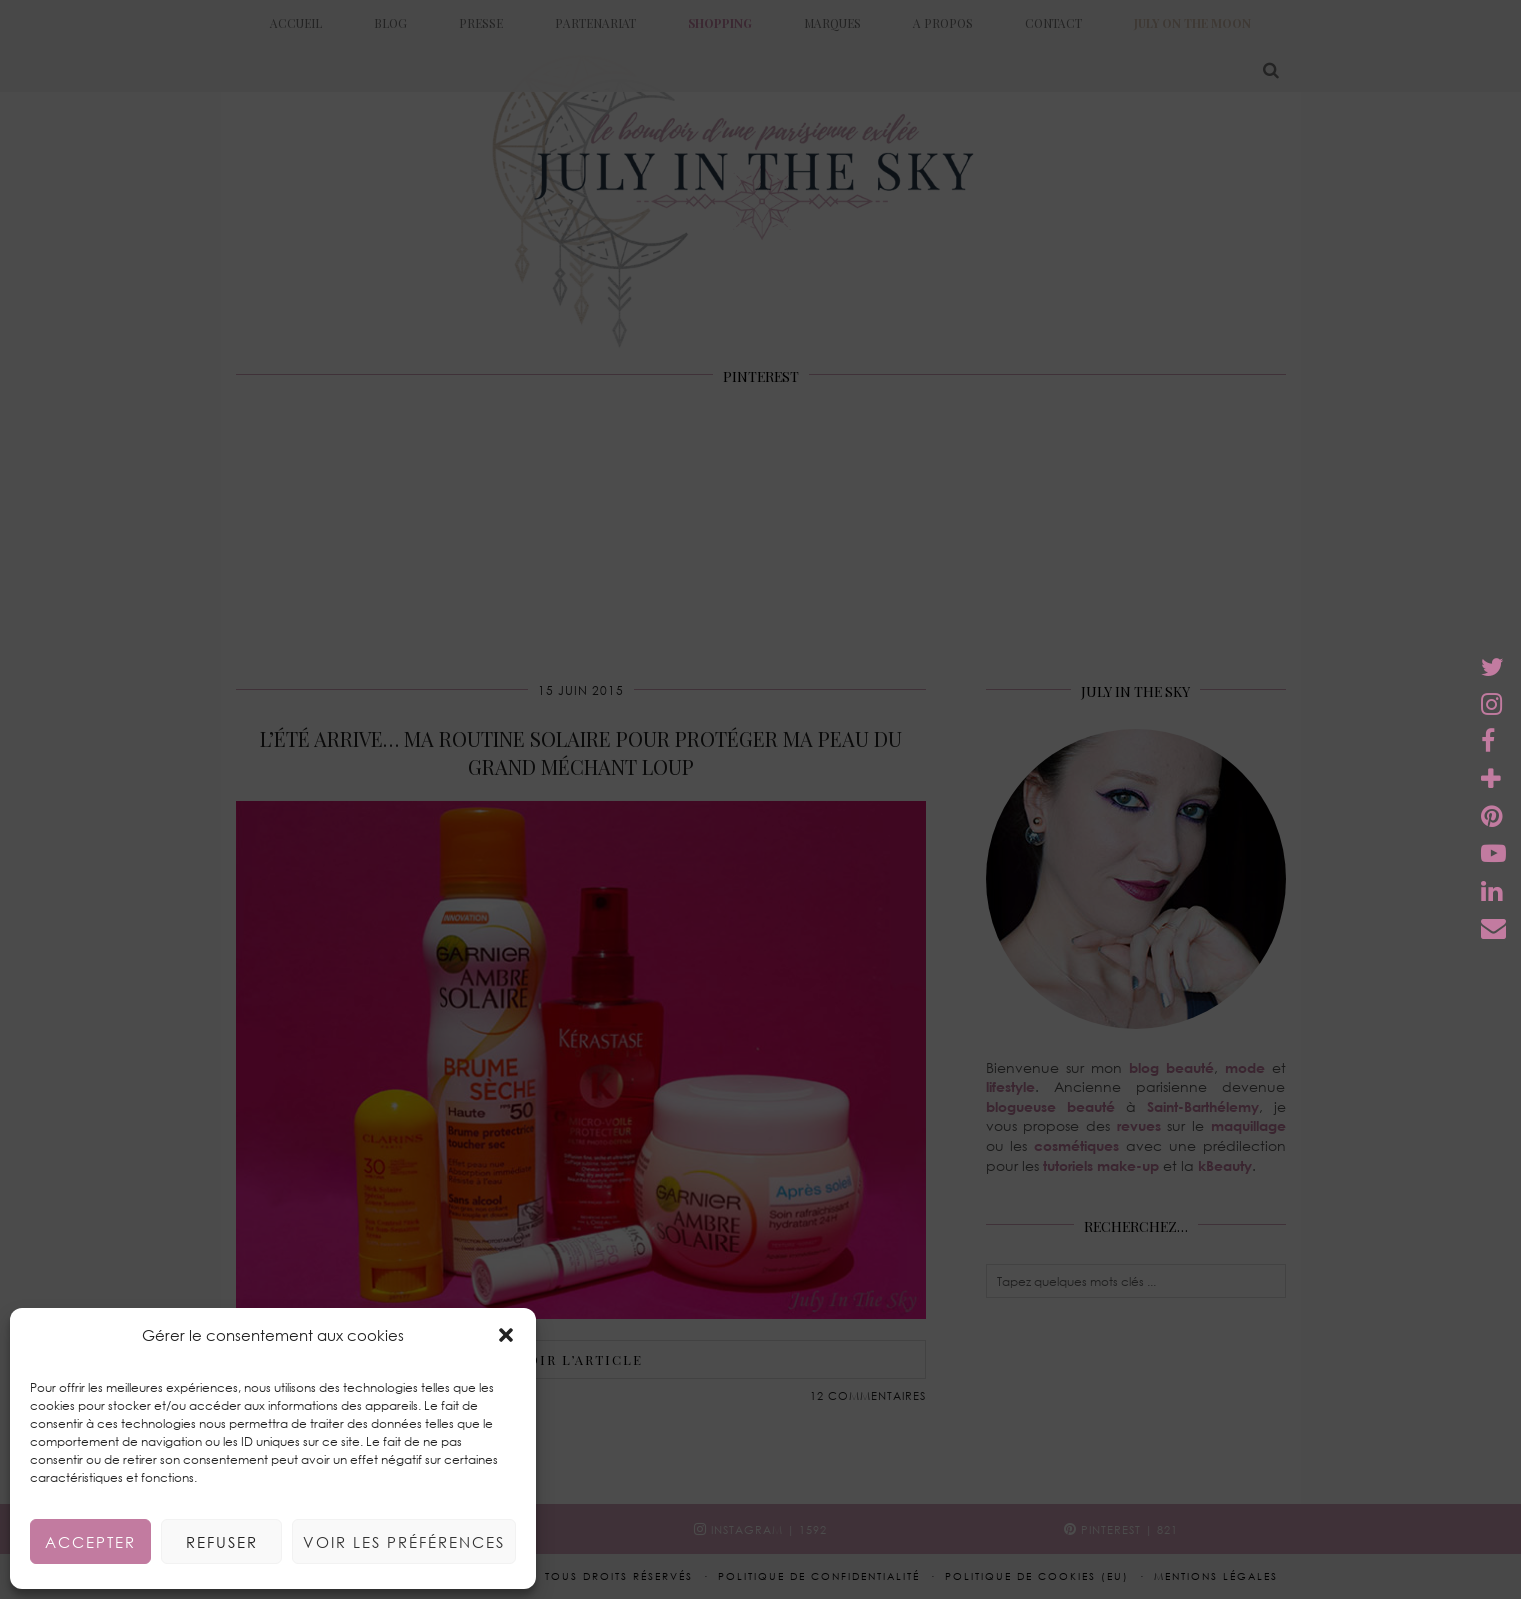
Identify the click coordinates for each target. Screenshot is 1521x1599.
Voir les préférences (404, 1542)
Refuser (222, 1542)
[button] (506, 1335)
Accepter (90, 1542)
